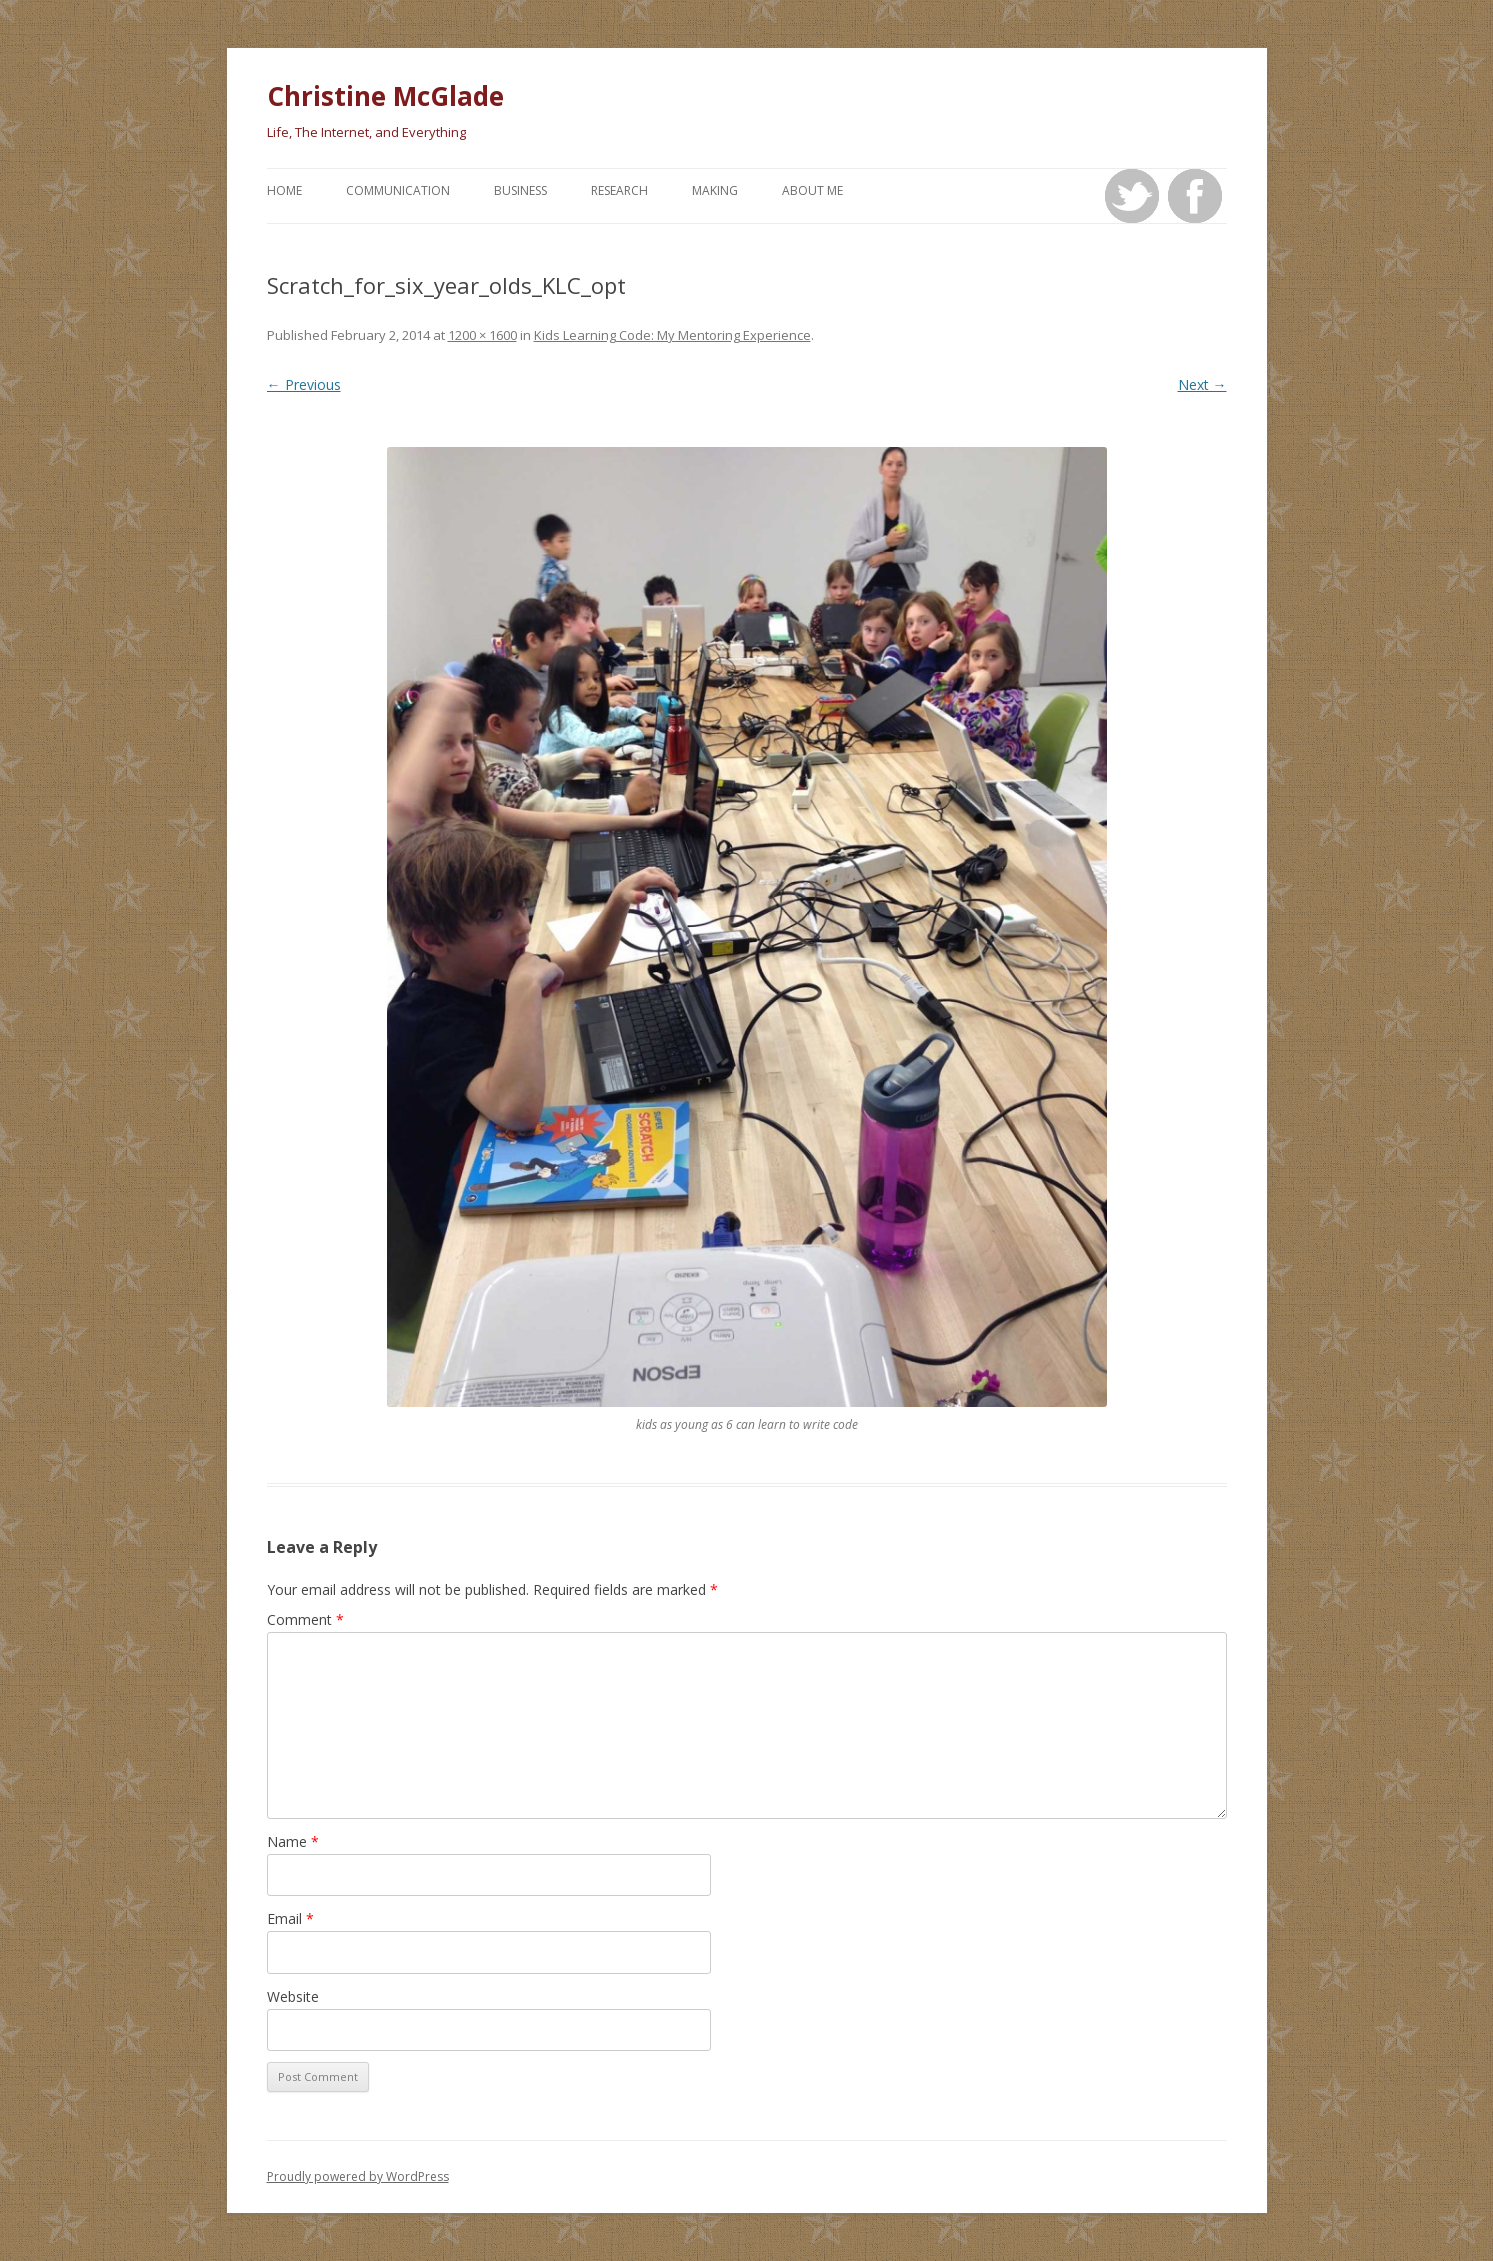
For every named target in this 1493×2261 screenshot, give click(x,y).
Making (715, 190)
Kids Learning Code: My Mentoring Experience (672, 335)
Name (293, 1841)
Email (290, 1918)
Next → (1202, 384)
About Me (812, 190)
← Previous (304, 384)
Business (520, 190)
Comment (305, 1619)
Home (284, 190)
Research (619, 190)
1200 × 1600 (482, 335)
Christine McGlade (385, 96)
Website (293, 1996)
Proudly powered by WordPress (358, 2176)
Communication (398, 190)
